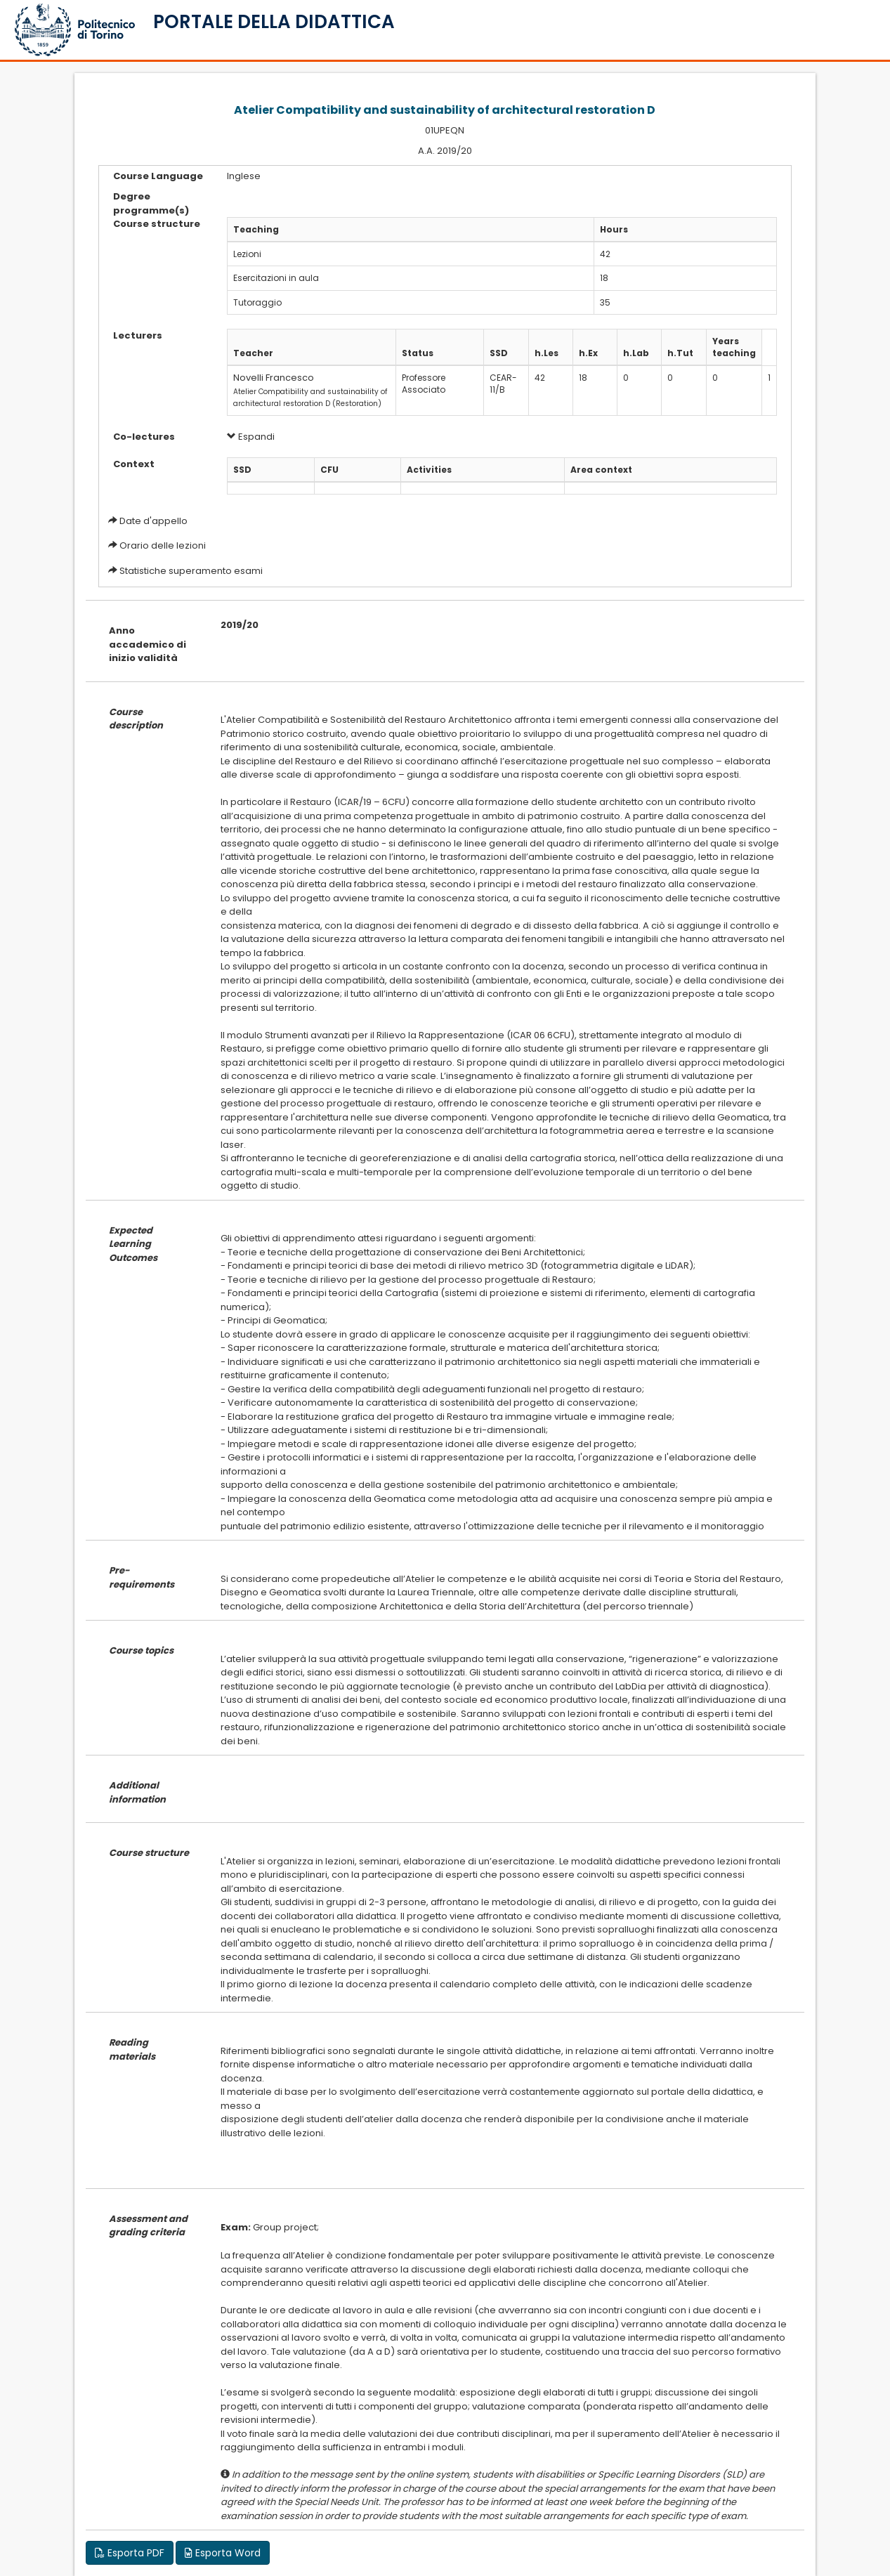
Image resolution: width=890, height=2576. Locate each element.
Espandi (251, 436)
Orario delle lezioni (162, 545)
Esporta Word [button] (223, 2553)
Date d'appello (153, 521)
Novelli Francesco (273, 377)
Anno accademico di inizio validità (147, 644)
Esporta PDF (129, 2553)
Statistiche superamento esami (191, 570)
